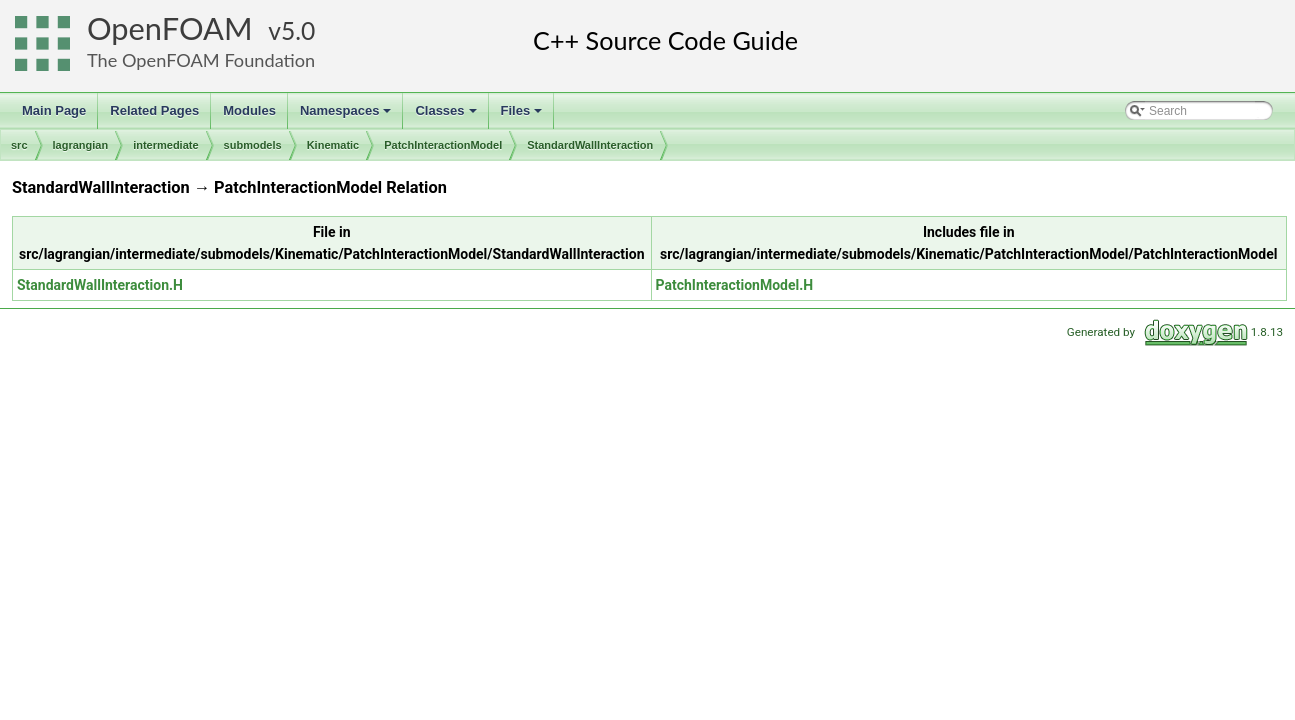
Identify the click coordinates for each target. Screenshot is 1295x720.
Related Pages (154, 110)
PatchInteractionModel (443, 145)
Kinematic (333, 145)
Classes (447, 116)
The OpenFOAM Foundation (201, 60)
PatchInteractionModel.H (735, 285)
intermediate (165, 145)
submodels (253, 145)
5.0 (298, 30)
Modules (249, 110)
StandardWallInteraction (590, 145)
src (19, 145)
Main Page (54, 110)
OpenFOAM (170, 28)
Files (523, 116)
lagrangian (81, 145)
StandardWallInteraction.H (100, 285)
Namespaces (347, 116)
